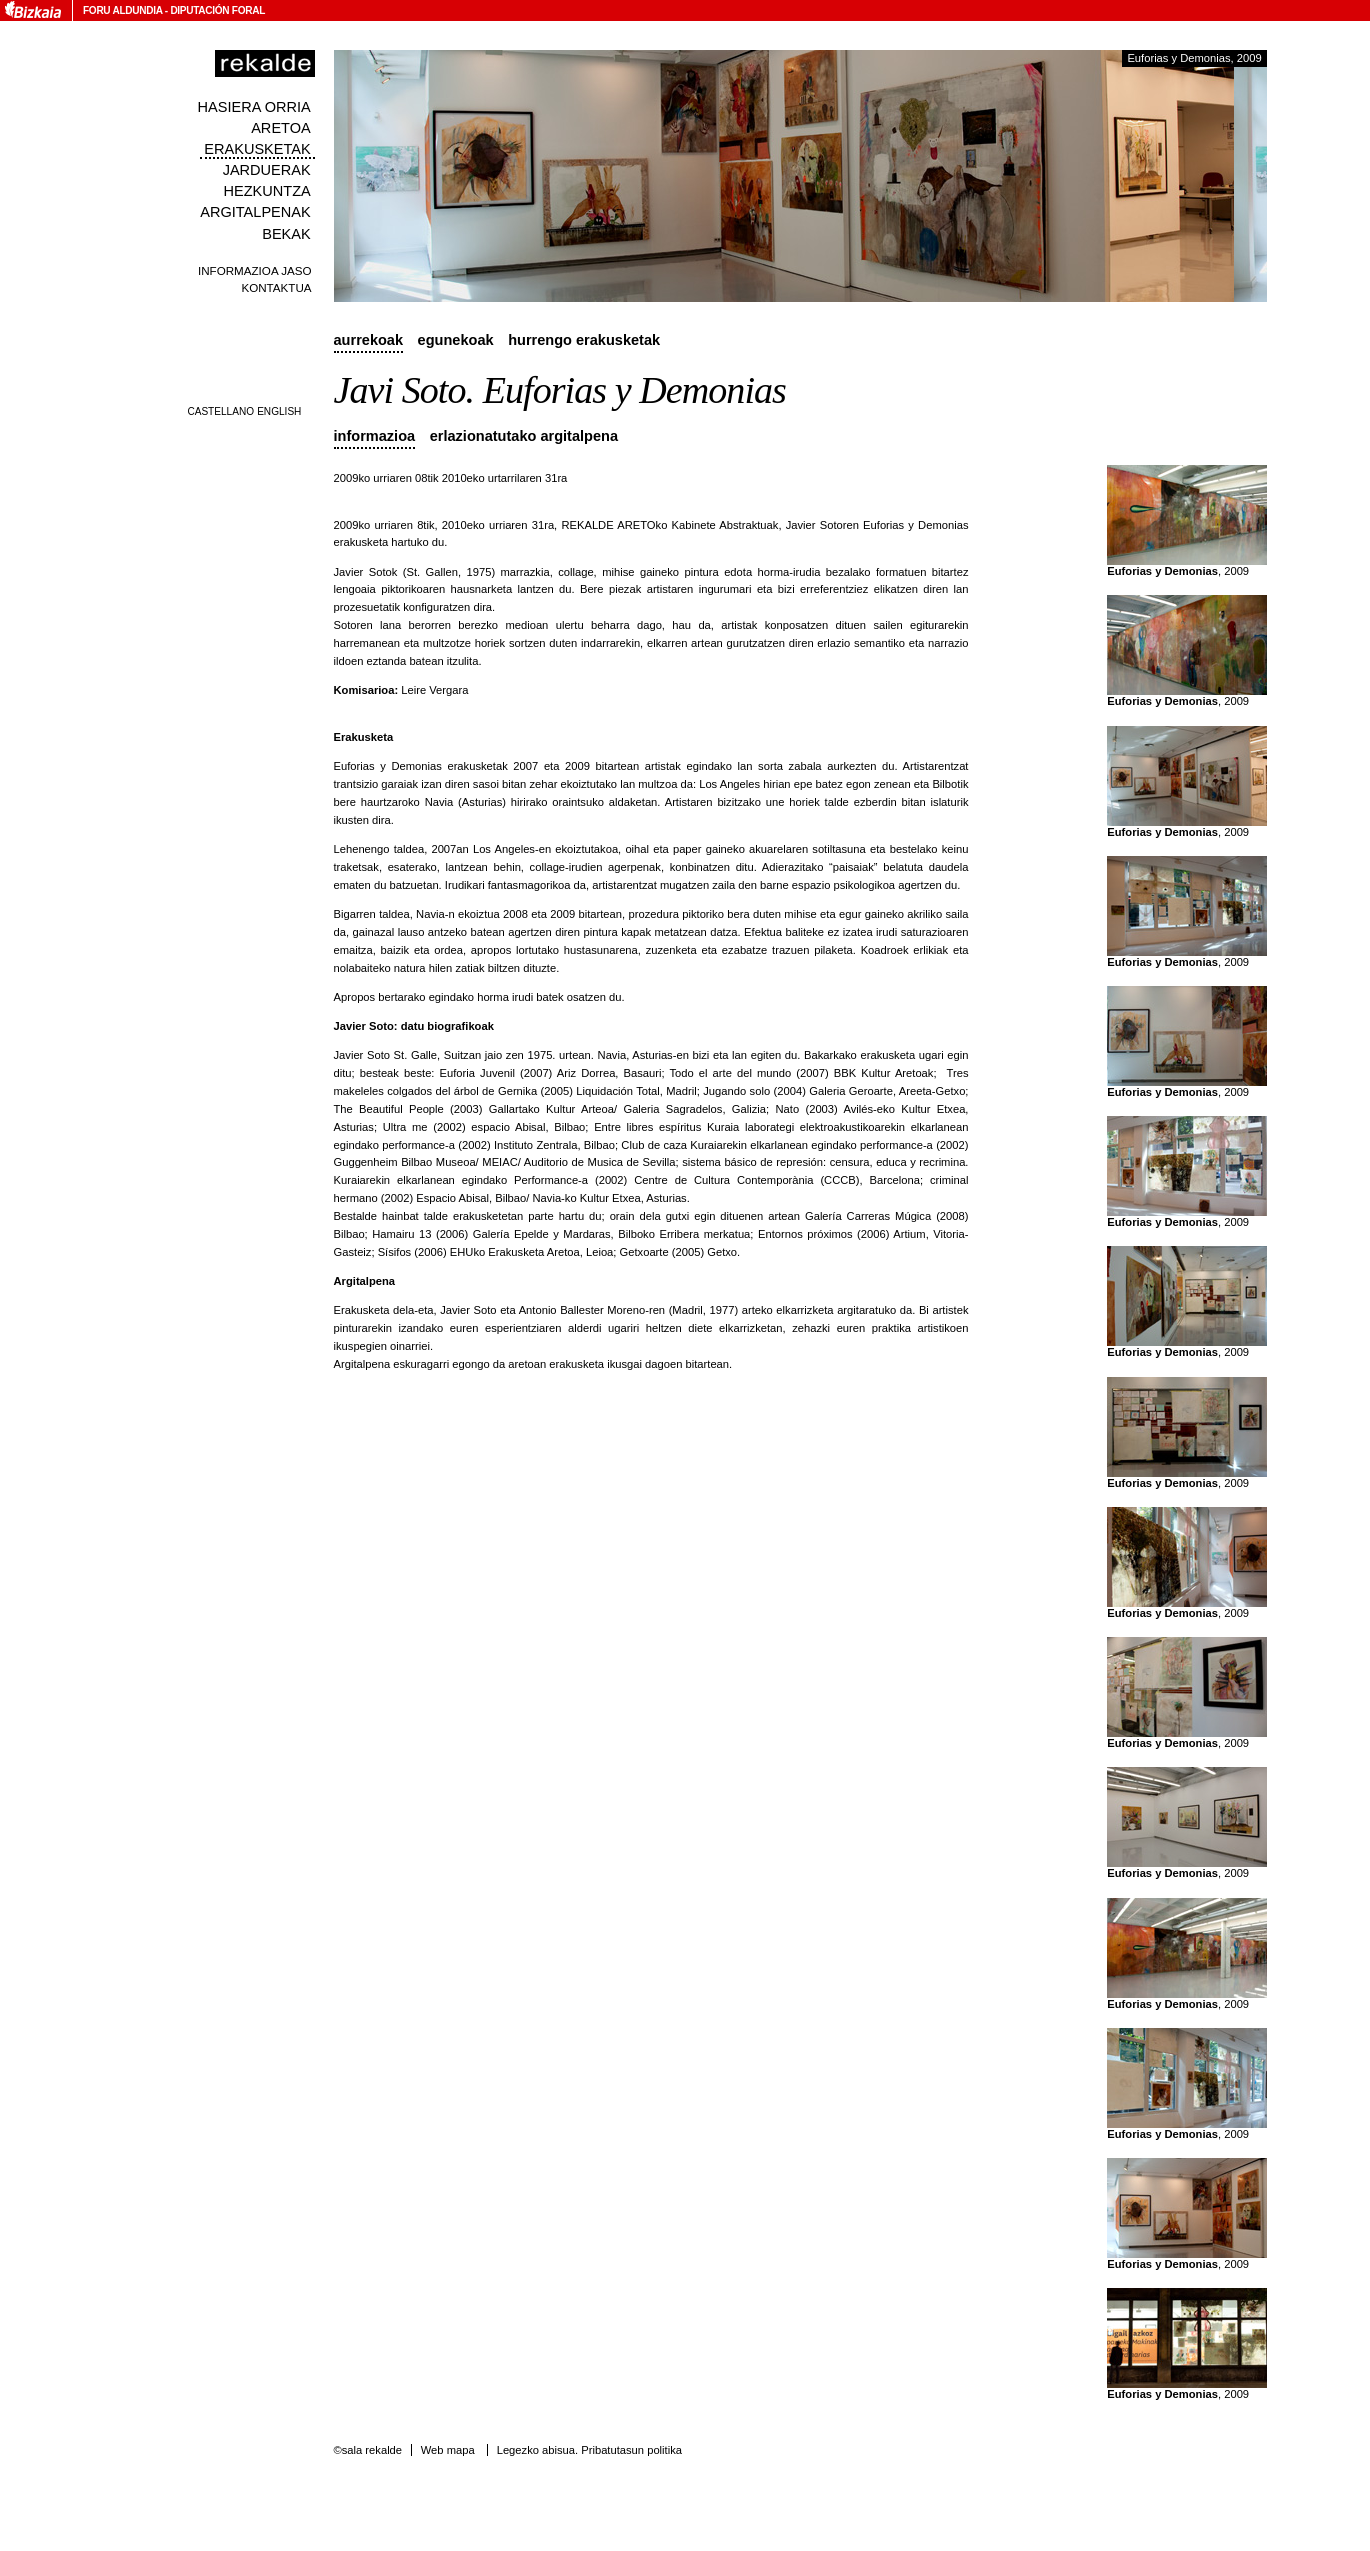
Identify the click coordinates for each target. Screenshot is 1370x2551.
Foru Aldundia (122, 10)
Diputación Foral (217, 10)
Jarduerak (267, 170)
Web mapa (448, 2450)
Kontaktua (276, 287)
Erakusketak (257, 149)
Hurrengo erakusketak (584, 340)
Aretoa (281, 128)
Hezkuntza (266, 191)
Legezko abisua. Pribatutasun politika (589, 2450)
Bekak (286, 234)
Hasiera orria (254, 107)
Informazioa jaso (255, 270)
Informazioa (375, 436)
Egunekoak (456, 340)
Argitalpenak (255, 212)
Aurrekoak (369, 340)
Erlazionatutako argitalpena (524, 436)
